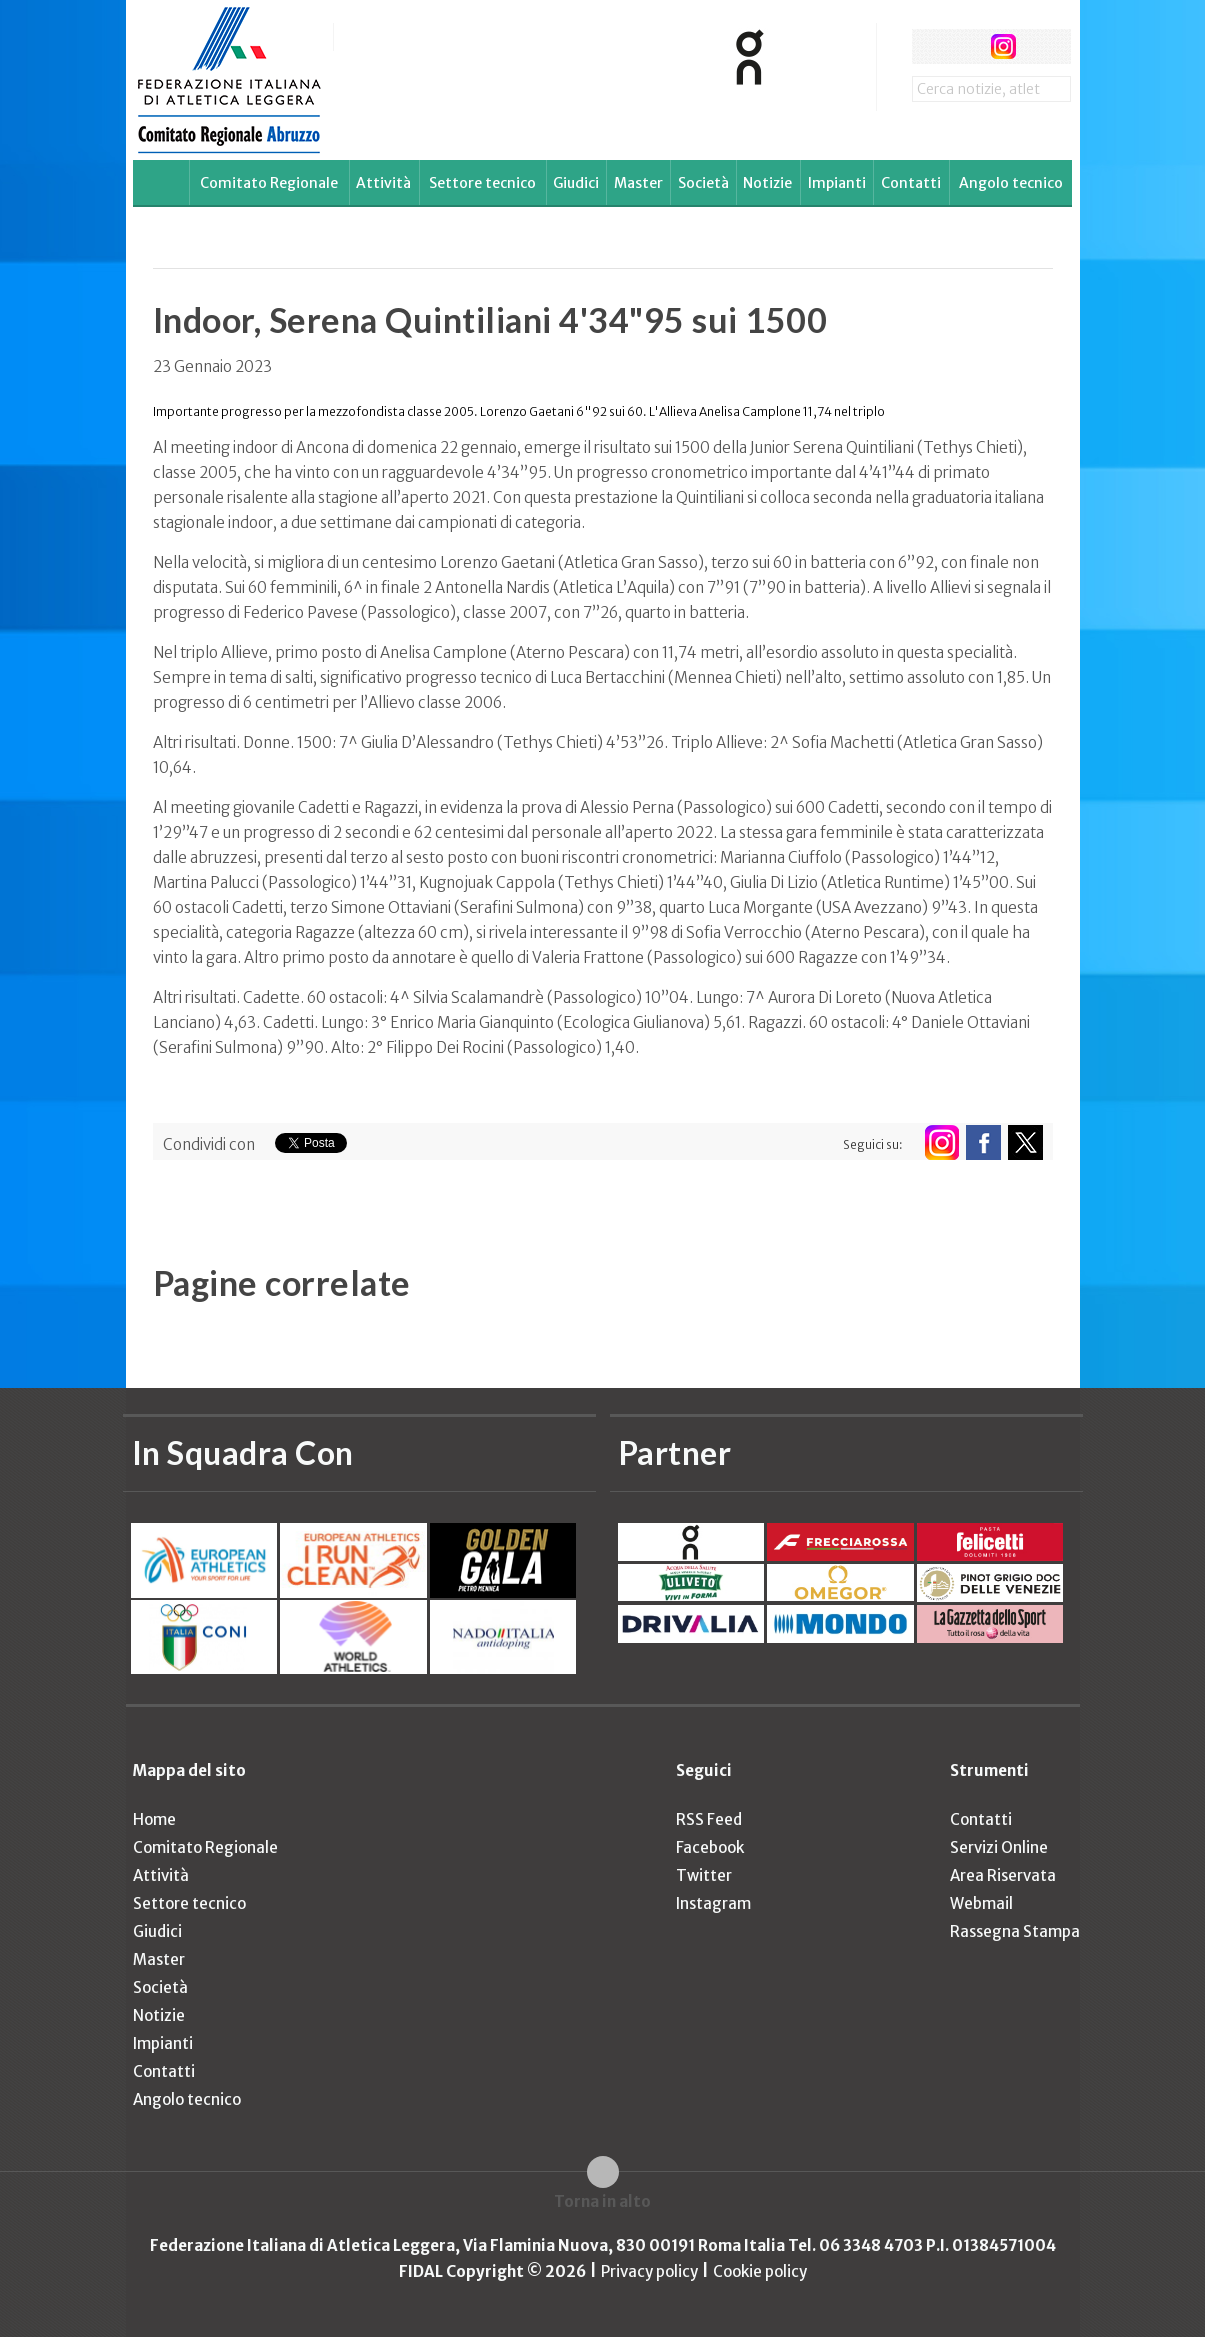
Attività (383, 183)
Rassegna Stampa (1015, 1931)
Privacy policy (649, 2271)
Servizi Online (999, 1847)
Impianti (837, 183)
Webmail (981, 1903)
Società (703, 183)
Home (154, 1819)
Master (638, 183)
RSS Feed (709, 1819)
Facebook (710, 1847)
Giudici (576, 183)
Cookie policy (760, 2271)
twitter (966, 46)
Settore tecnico (482, 183)
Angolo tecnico (1011, 183)
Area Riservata (1003, 1875)
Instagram (713, 1903)
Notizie (767, 183)
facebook (929, 46)
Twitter (704, 1875)
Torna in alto (602, 2201)
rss (1040, 46)
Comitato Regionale (269, 183)
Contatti (911, 183)
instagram (1003, 46)
